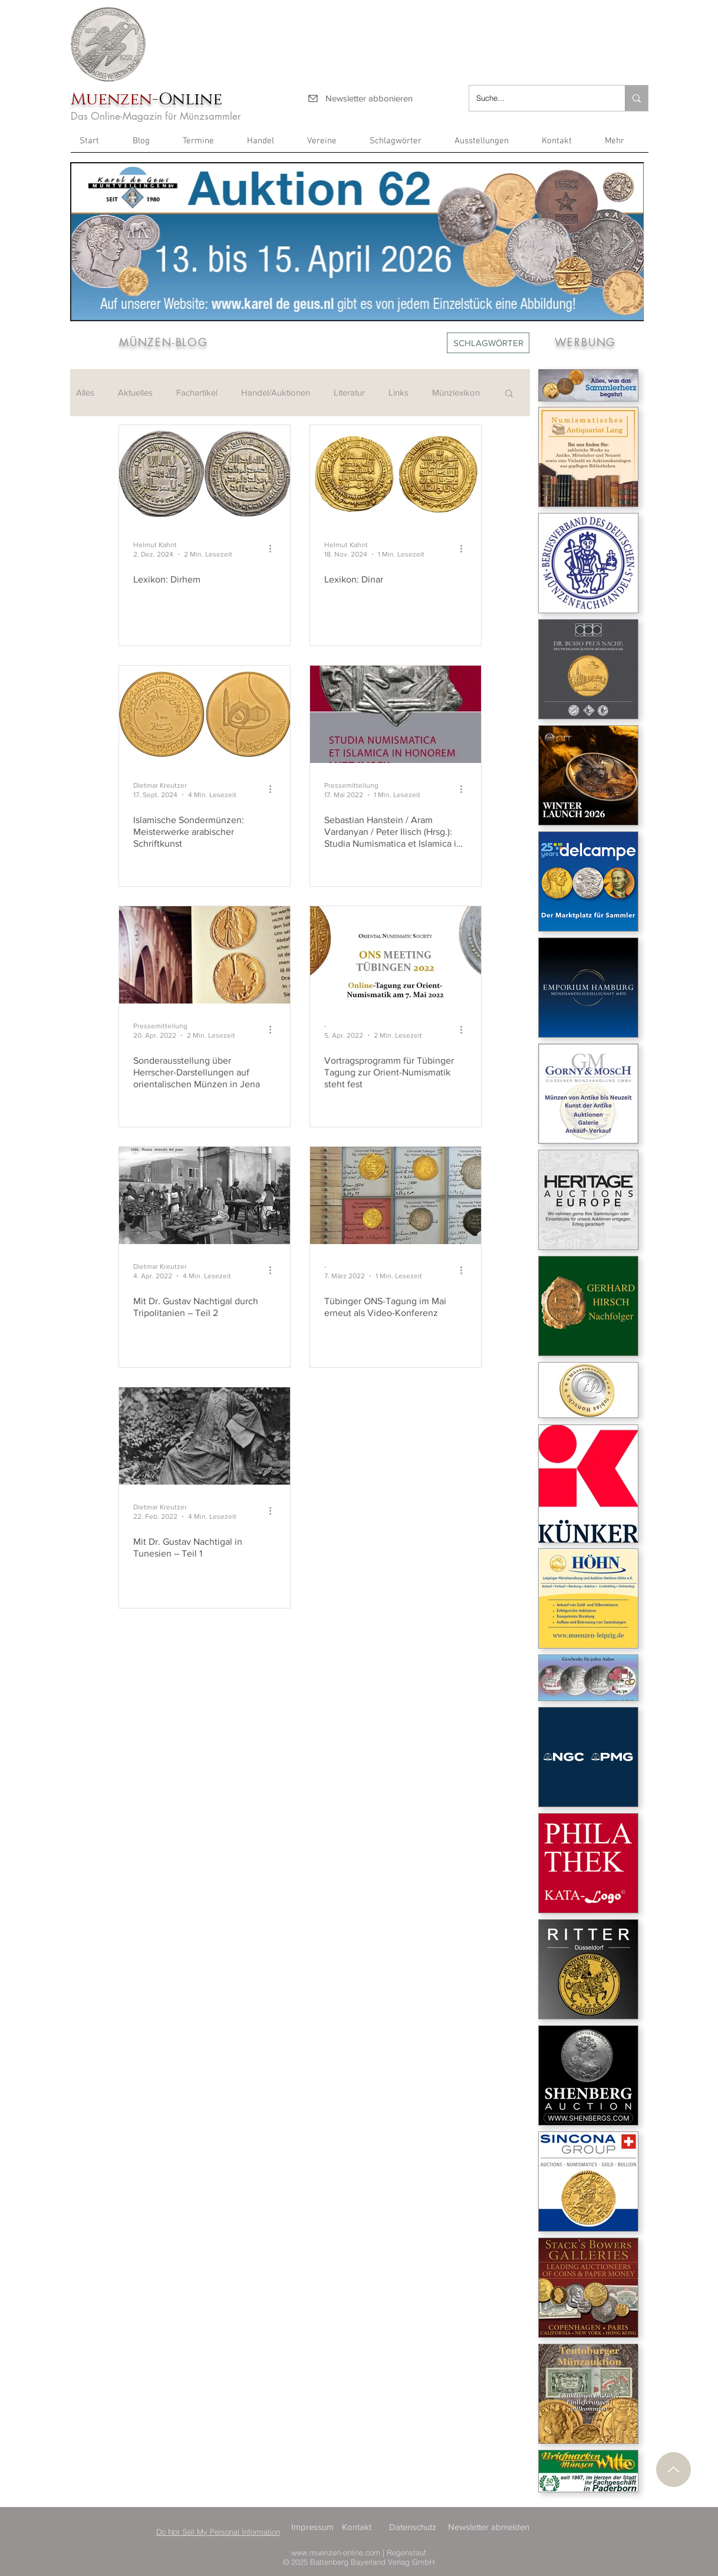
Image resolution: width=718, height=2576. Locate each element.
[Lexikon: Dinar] (395, 473)
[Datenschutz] (414, 2526)
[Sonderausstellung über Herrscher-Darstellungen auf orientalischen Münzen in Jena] (204, 955)
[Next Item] (627, 241)
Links (398, 392)
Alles (85, 392)
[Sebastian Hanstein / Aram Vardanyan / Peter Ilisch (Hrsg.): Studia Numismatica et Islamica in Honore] (395, 714)
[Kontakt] (361, 2526)
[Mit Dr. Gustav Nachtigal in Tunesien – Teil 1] (204, 1436)
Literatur (349, 392)
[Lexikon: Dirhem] (204, 473)
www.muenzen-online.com (335, 2552)
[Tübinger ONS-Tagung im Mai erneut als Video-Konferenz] (395, 1195)
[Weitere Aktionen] (274, 549)
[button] (622, 145)
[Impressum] (316, 2526)
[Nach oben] (673, 2469)
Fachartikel (197, 392)
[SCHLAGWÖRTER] (488, 343)
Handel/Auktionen (275, 392)
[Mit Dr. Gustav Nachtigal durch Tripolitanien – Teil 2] (204, 1195)
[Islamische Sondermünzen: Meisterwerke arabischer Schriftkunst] (204, 714)
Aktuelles (135, 392)
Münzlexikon (456, 392)
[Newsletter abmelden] (490, 2526)
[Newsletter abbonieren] (360, 98)
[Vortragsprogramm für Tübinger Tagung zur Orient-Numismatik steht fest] (395, 955)
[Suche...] (538, 98)
